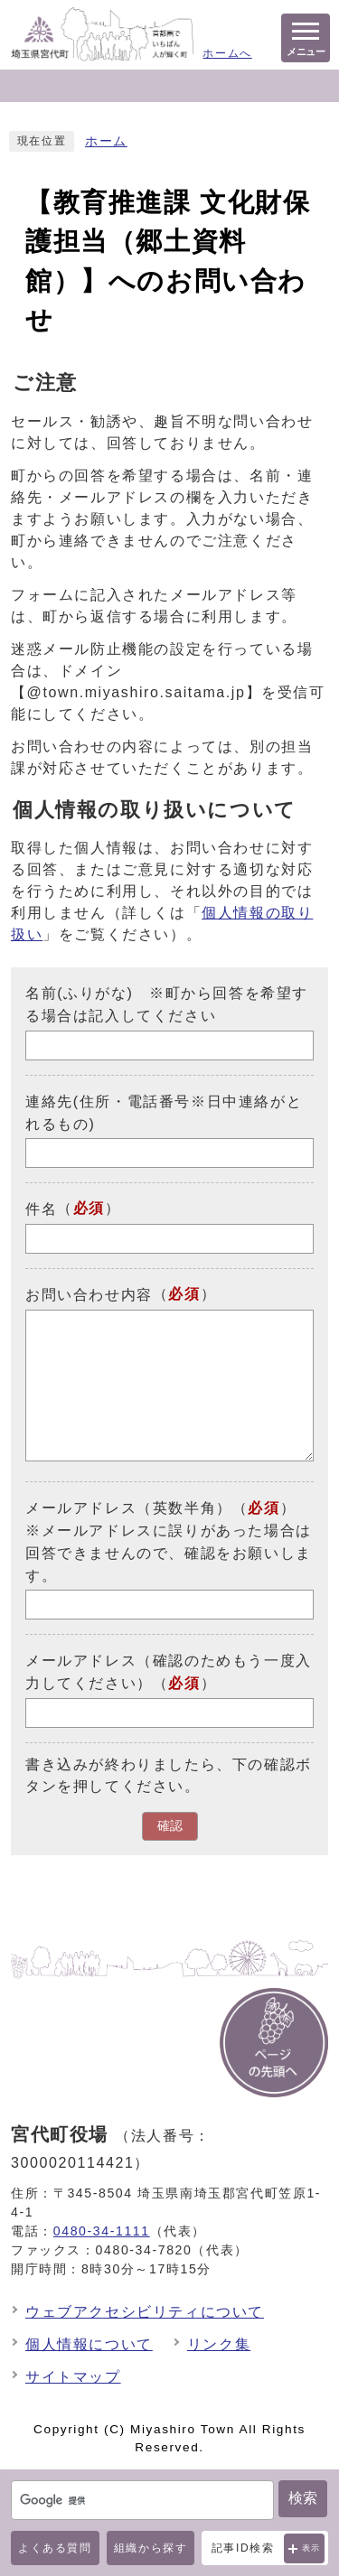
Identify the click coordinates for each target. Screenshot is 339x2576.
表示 (311, 2548)
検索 (302, 2498)
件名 (41, 1209)
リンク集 (218, 2344)
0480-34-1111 (101, 2231)
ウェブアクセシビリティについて (144, 2311)
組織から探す (151, 2548)
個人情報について (89, 2344)
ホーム (106, 141)
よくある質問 (55, 2548)
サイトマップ (73, 2377)
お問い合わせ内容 (89, 1294)
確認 (170, 1826)
